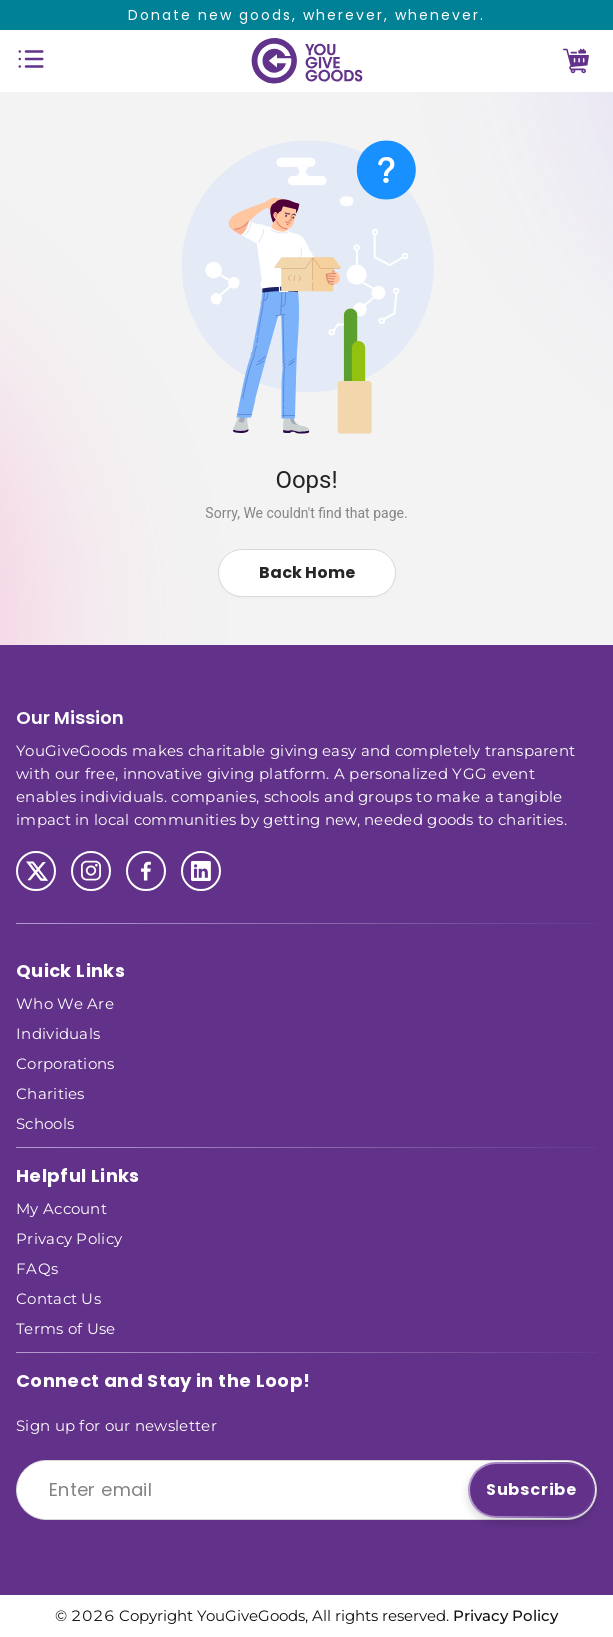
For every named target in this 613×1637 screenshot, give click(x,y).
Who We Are (65, 1002)
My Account (61, 1207)
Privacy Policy (69, 1237)
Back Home (307, 572)
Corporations (65, 1062)
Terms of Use (66, 1327)
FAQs (37, 1267)
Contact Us (58, 1297)
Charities (50, 1092)
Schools (45, 1122)
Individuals (58, 1032)
